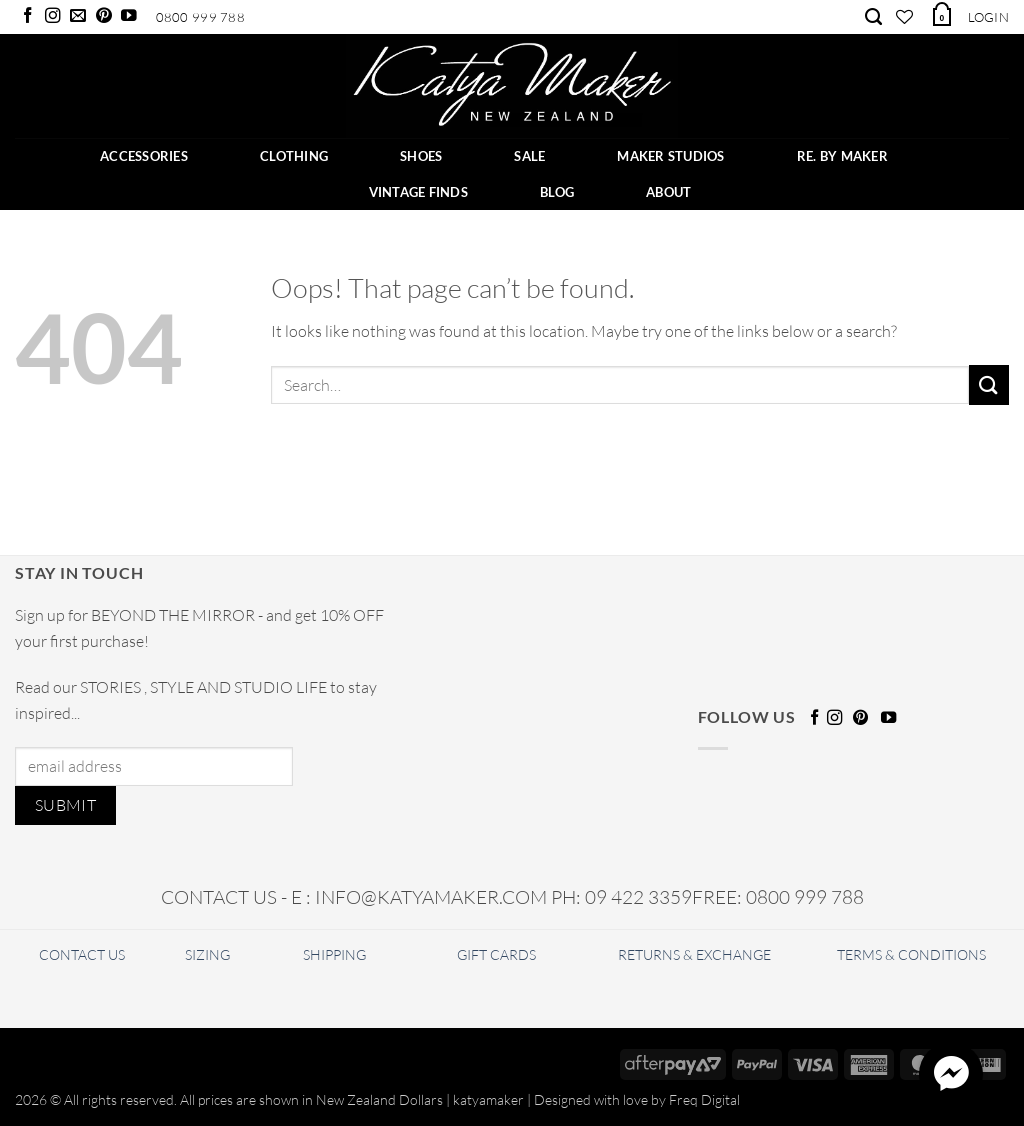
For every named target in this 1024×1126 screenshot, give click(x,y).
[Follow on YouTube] (129, 16)
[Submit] (989, 384)
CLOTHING (294, 156)
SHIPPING (334, 954)
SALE (529, 156)
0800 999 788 (200, 17)
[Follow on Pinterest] (104, 16)
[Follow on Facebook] (28, 16)
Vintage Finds (418, 192)
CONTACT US (82, 954)
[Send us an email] (78, 16)
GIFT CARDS (496, 954)
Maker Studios (670, 156)
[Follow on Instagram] (53, 16)
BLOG (557, 192)
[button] (941, 14)
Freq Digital (704, 1099)
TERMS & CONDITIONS (911, 954)
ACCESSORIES (144, 156)
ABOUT (668, 192)
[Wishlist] (904, 17)
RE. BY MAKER (842, 156)
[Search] (873, 17)
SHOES (421, 156)
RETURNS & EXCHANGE (694, 954)
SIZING (207, 954)
